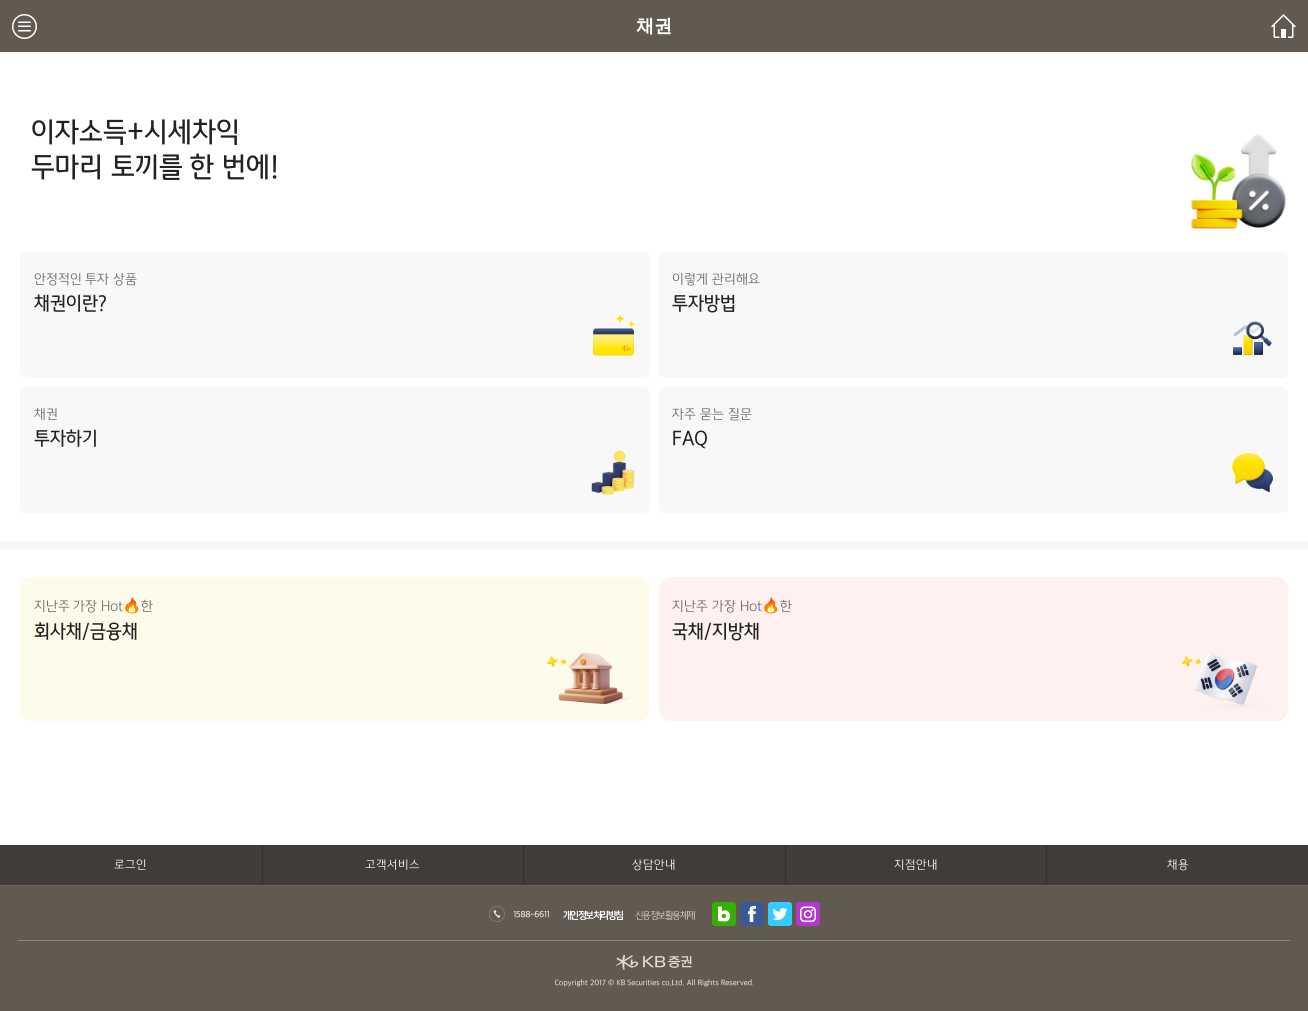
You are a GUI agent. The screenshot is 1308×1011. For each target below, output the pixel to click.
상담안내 (654, 864)
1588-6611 (519, 914)
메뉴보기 (24, 26)
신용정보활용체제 (665, 914)
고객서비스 (392, 864)
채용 (1178, 864)
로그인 (130, 864)
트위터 (780, 914)
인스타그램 (808, 914)
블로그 (724, 914)
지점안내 (916, 864)
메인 (1283, 26)
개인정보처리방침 (593, 914)
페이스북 (752, 914)
